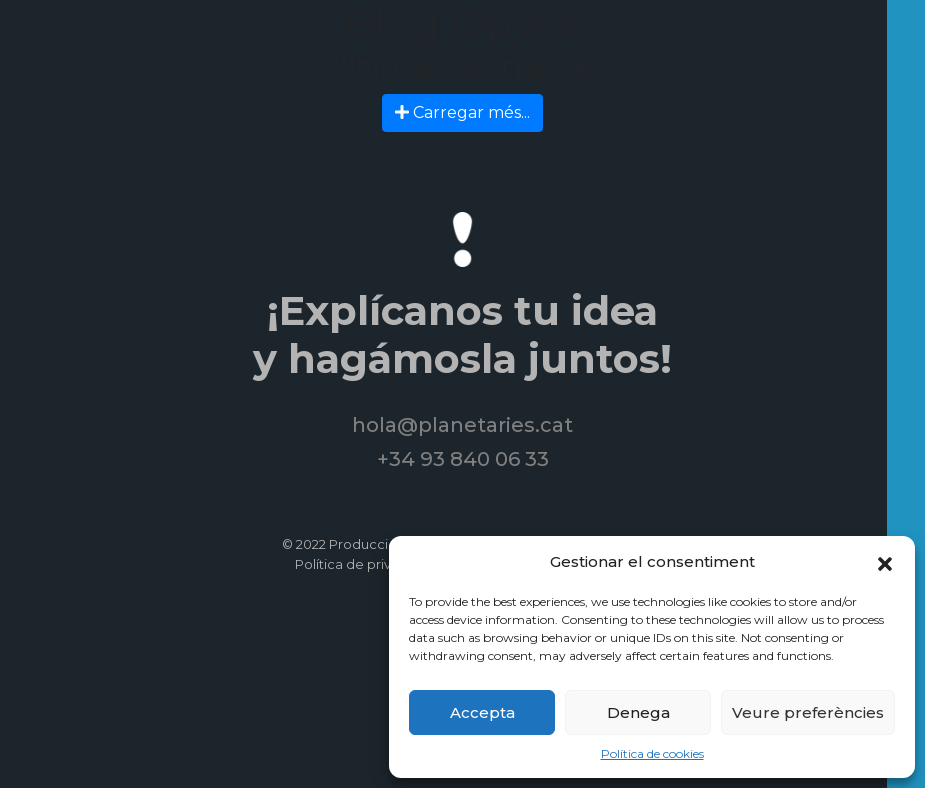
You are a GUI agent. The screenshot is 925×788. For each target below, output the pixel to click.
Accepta (482, 712)
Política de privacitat (361, 564)
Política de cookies (652, 753)
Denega (638, 712)
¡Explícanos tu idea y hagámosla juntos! (462, 334)
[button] (885, 562)
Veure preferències (808, 712)
